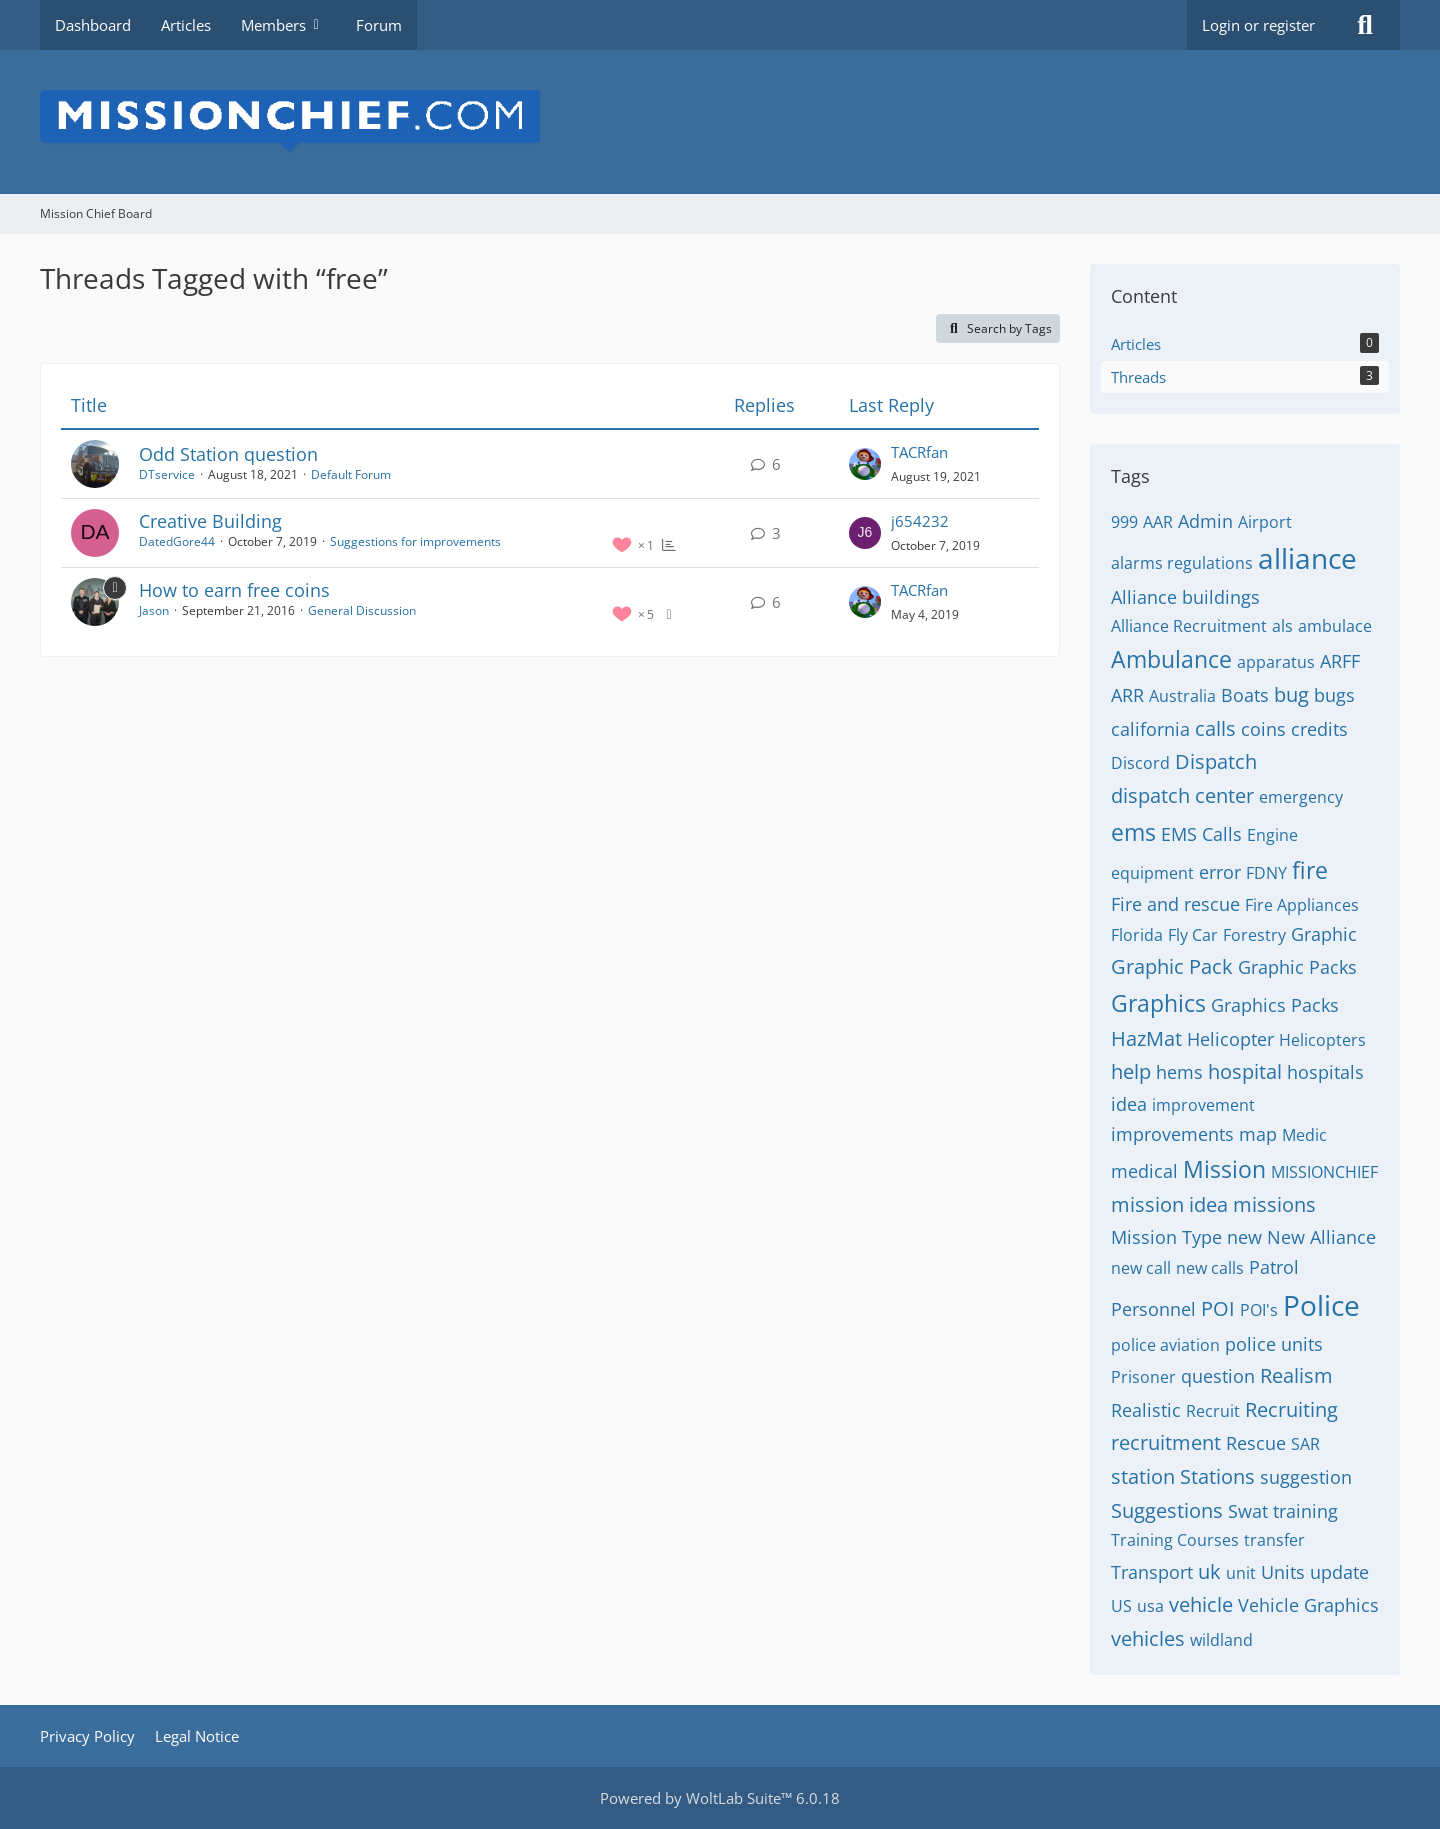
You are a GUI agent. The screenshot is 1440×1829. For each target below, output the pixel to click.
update (1339, 1572)
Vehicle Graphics (1308, 1605)
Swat (1248, 1511)
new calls (1210, 1268)
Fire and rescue (1175, 904)
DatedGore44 (177, 541)
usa (1150, 1606)
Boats (1245, 695)
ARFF (1340, 661)
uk (1209, 1571)
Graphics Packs (1275, 1005)
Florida (1137, 935)
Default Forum (351, 474)
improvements (1172, 1134)
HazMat (1146, 1038)
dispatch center (1182, 795)
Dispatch (1216, 761)
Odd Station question (228, 454)
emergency (1301, 797)
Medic (1304, 1135)
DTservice (167, 474)
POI (1218, 1308)
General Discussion (362, 610)
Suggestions (1167, 1510)
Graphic (1324, 934)
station (1143, 1476)
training (1305, 1511)
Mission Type (1166, 1237)
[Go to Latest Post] (865, 464)
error (1220, 872)
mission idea (1169, 1204)
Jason (154, 610)
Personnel (1153, 1309)
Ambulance (1171, 659)
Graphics (1158, 1003)
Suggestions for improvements (415, 541)
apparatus (1276, 662)
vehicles (1148, 1638)
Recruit (1213, 1411)
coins (1263, 729)
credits (1319, 729)
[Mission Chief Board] (720, 122)
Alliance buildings (1185, 597)
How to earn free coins (234, 590)
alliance (1307, 558)
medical (1144, 1171)
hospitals (1325, 1072)
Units (1283, 1572)
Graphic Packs (1297, 967)
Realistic (1146, 1410)
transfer (1274, 1540)
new (1244, 1237)
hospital (1245, 1071)
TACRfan (919, 452)
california (1150, 729)
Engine (1272, 835)
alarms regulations (1182, 563)
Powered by (720, 1798)
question (1218, 1376)
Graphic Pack (1172, 966)
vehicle (1201, 1604)
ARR (1127, 695)
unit (1241, 1573)
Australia (1182, 696)
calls (1215, 728)
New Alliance (1321, 1237)
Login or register (1258, 25)
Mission (1224, 1169)
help (1131, 1071)
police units (1274, 1344)
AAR (1158, 522)
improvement (1203, 1105)
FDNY (1266, 873)
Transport (1152, 1572)
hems (1179, 1072)
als (1282, 626)
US (1121, 1606)
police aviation (1165, 1345)
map (1258, 1134)
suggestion (1306, 1477)
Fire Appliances (1302, 905)
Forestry (1254, 935)
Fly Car (1193, 935)
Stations (1217, 1476)
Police (1321, 1305)
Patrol (1274, 1267)
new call (1141, 1268)
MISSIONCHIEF (1324, 1172)
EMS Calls (1201, 834)
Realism (1296, 1375)
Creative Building (210, 521)
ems (1133, 832)
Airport (1265, 522)
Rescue (1256, 1443)
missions (1274, 1204)
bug (1291, 694)
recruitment (1166, 1442)
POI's (1259, 1310)
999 (1124, 522)
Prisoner (1143, 1377)
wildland (1221, 1640)
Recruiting (1291, 1409)
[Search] (1365, 25)
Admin (1205, 521)
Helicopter (1230, 1039)
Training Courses (1175, 1540)
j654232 (920, 521)
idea (1129, 1104)
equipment (1152, 873)
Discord (1140, 763)
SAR (1305, 1444)
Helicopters (1322, 1040)
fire (1310, 870)
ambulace (1335, 626)
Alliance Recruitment (1189, 626)
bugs (1334, 695)
